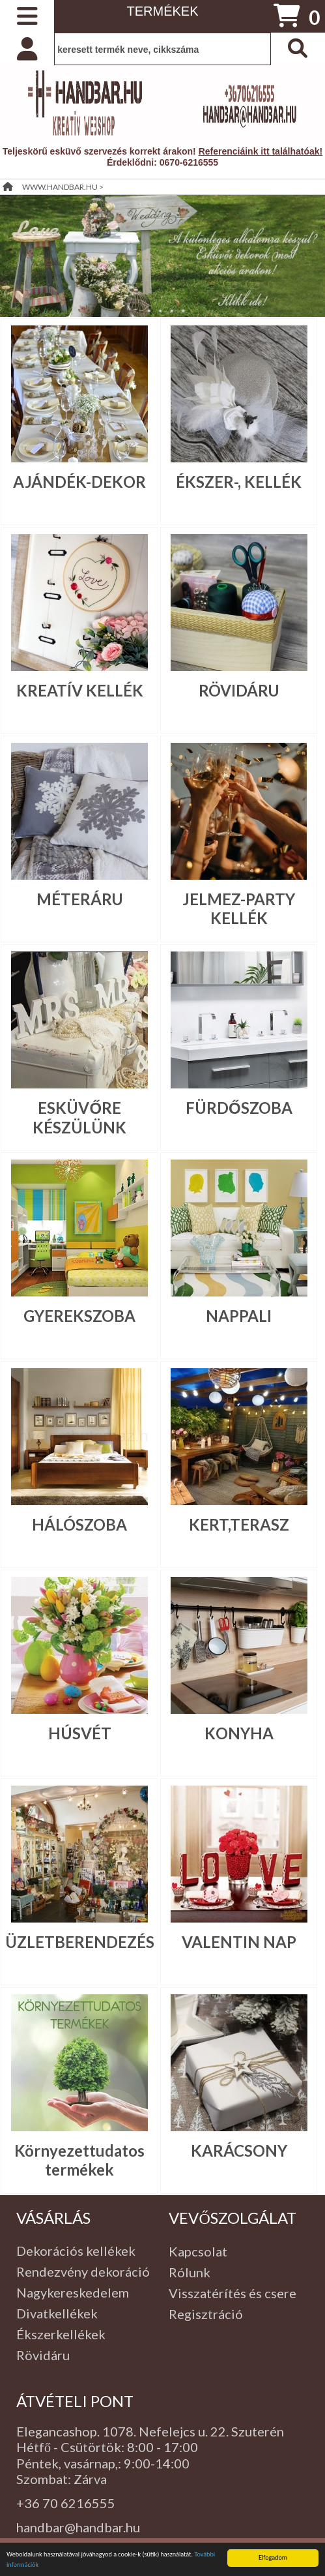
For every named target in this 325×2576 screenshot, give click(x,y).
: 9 (125, 2463)
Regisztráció (206, 2314)
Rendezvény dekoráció (83, 2271)
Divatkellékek (57, 2313)
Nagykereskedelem (72, 2292)
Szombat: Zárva (61, 2479)
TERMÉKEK (162, 11)
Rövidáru (43, 2355)
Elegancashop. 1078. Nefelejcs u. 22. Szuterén (150, 2431)
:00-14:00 (161, 2463)
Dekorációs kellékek (75, 2250)
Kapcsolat (198, 2251)
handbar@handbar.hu (78, 2527)
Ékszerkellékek (61, 2334)
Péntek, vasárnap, (67, 2463)
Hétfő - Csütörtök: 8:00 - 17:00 (107, 2447)
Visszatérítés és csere (232, 2293)
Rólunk (189, 2272)
